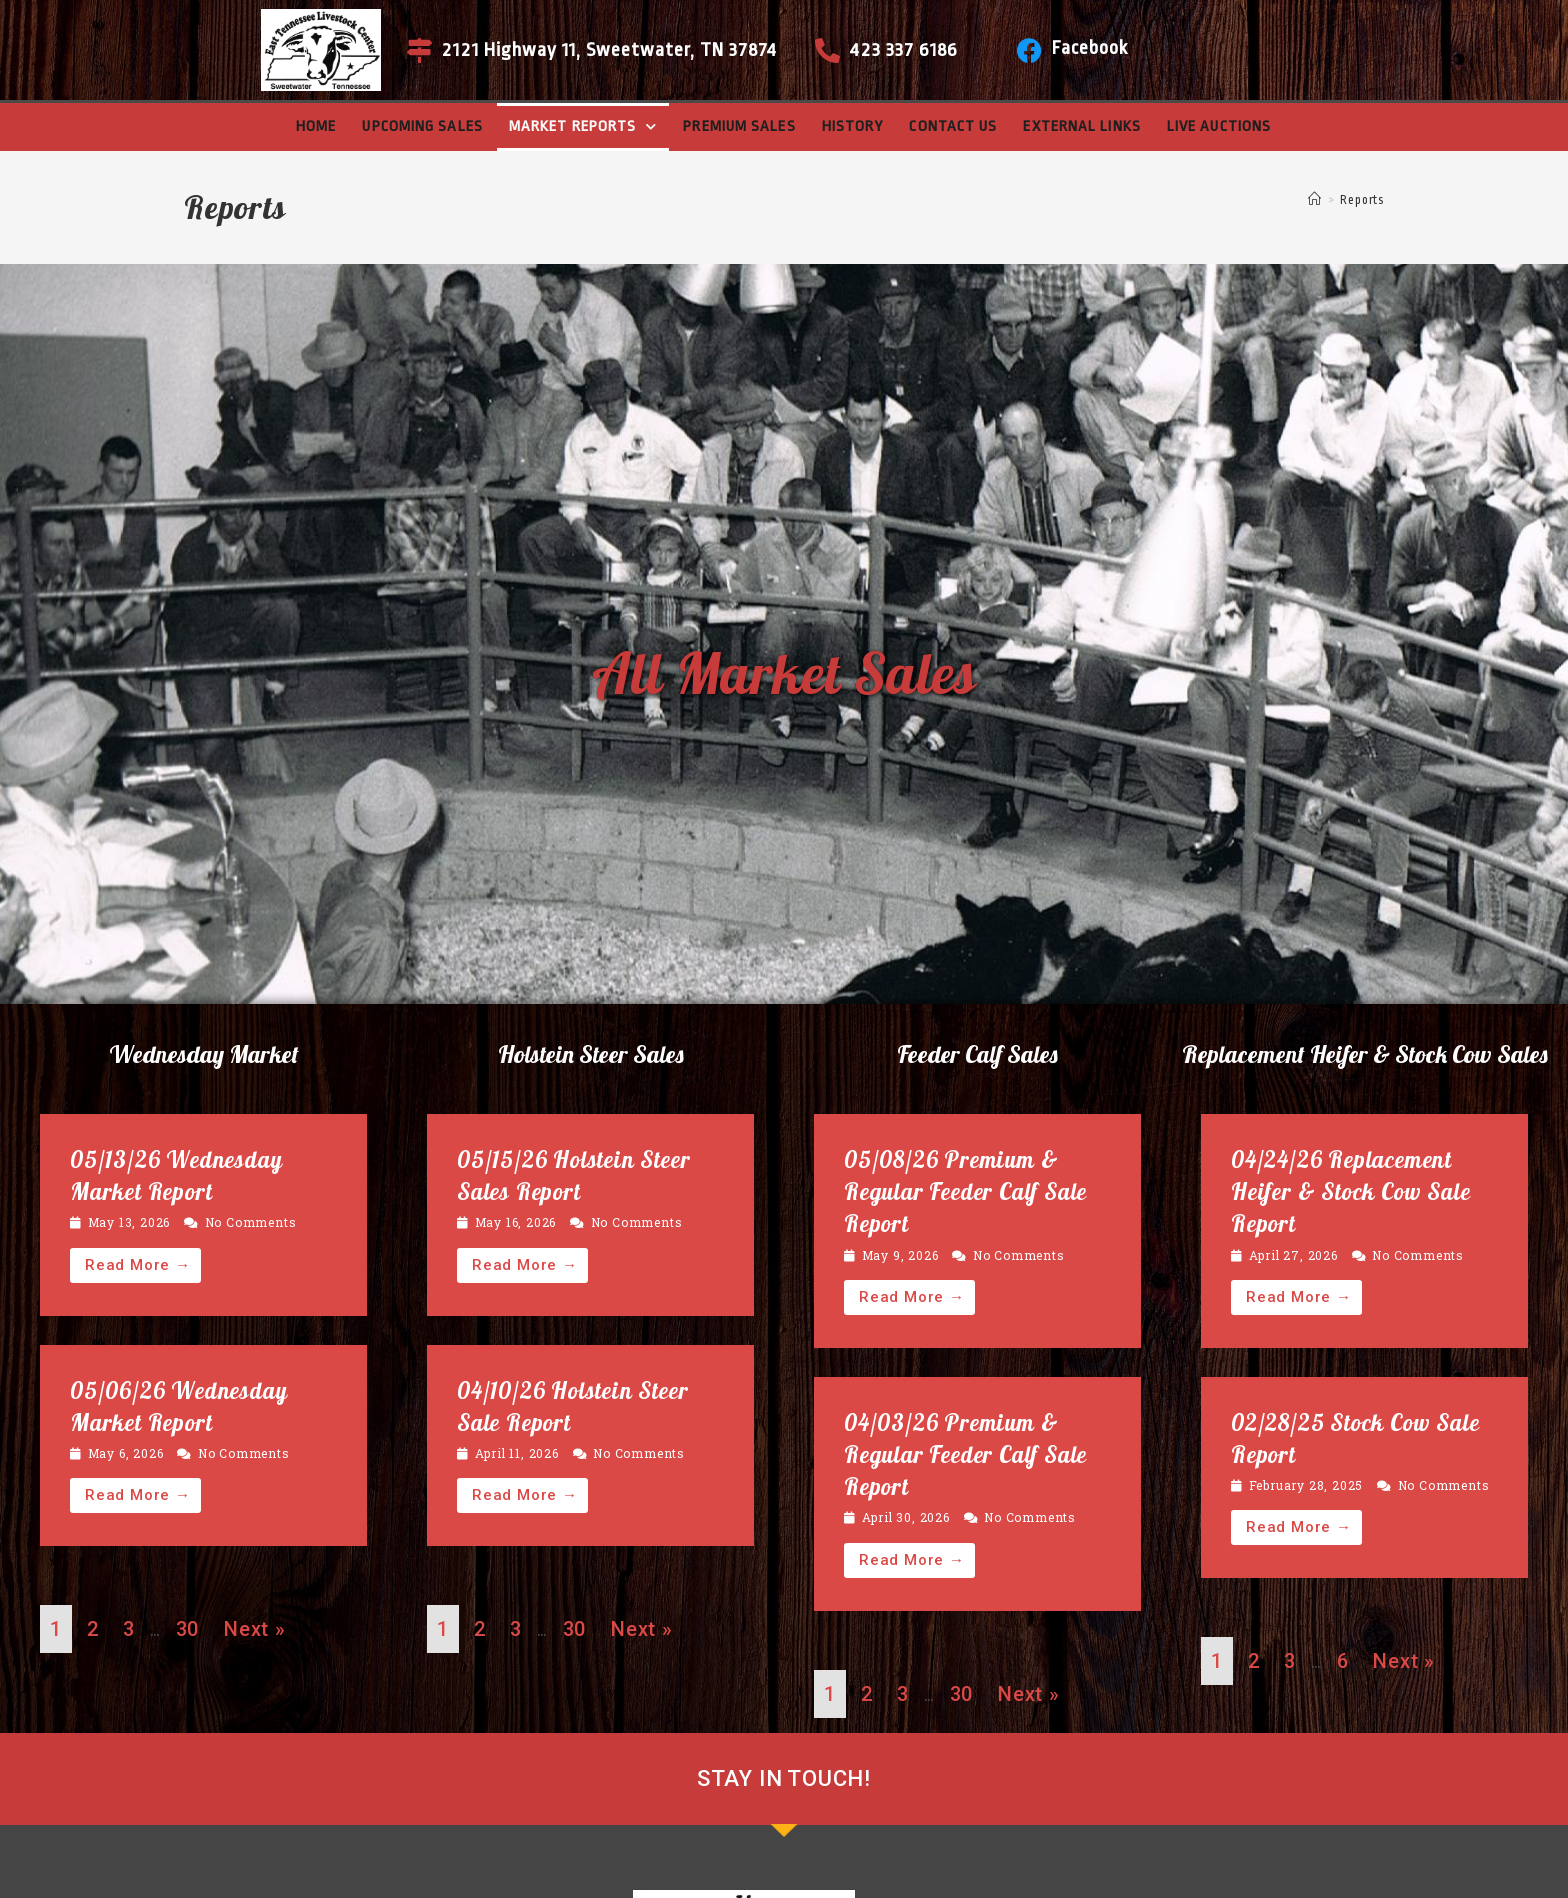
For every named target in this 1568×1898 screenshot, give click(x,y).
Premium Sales (739, 126)
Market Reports (583, 126)
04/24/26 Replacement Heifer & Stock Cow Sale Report (1350, 1191)
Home (316, 126)
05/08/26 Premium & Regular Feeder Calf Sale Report (965, 1191)
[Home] (1315, 200)
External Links (1081, 126)
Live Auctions (1219, 126)
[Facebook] (1029, 50)
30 (188, 1629)
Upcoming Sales (422, 126)
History (853, 126)
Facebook (1090, 48)
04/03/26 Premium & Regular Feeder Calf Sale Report (965, 1454)
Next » (255, 1629)
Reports (1362, 200)
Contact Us (953, 126)
